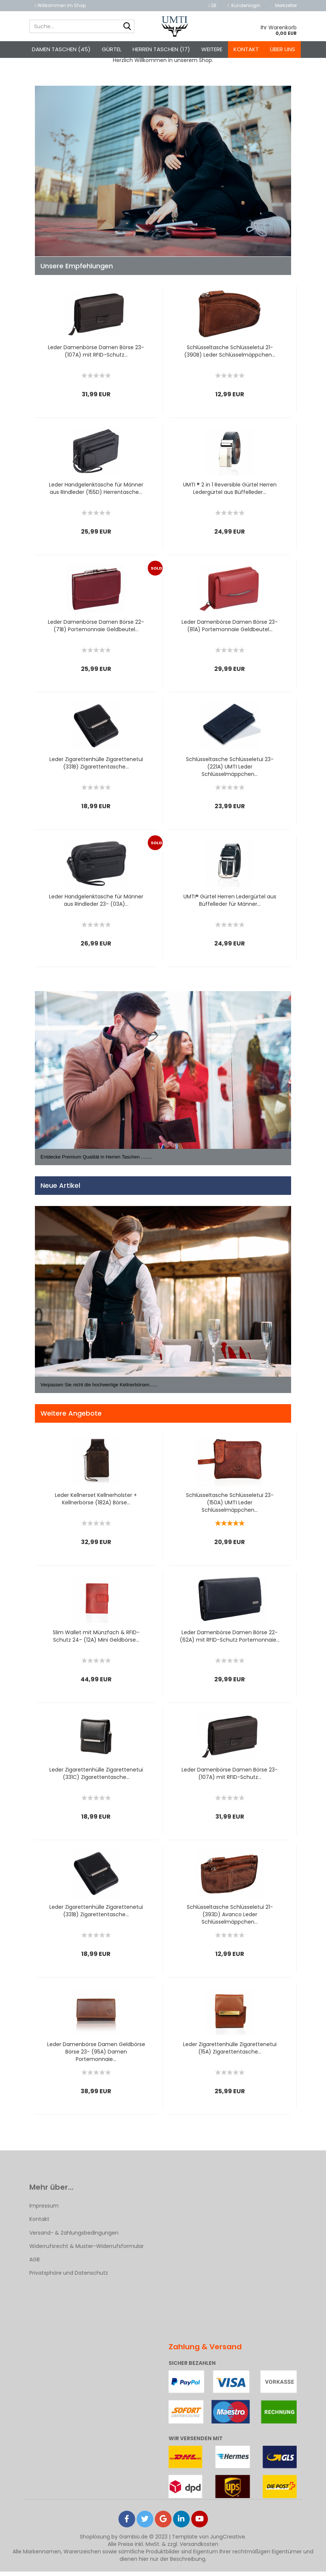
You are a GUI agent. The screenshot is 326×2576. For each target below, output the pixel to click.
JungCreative (227, 2541)
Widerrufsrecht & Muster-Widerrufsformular (86, 2250)
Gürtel (111, 49)
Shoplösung (95, 2541)
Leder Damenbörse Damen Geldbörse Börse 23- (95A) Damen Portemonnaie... (96, 2056)
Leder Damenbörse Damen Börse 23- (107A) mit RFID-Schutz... (96, 355)
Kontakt (246, 49)
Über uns (282, 49)
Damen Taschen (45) (61, 49)
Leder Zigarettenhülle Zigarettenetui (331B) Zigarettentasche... (96, 767)
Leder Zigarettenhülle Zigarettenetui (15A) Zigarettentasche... (230, 2052)
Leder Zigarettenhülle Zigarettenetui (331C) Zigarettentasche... (96, 1777)
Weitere (211, 49)
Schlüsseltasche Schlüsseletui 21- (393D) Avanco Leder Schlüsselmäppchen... (230, 1919)
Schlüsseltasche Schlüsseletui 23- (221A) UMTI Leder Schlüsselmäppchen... (230, 771)
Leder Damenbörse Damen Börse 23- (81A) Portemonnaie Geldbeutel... (230, 630)
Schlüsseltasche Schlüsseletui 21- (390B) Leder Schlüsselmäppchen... (229, 355)
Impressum (44, 2210)
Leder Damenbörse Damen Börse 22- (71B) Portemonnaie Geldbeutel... (96, 630)
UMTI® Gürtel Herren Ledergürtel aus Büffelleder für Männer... (229, 904)
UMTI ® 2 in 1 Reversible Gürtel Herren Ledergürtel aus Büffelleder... (230, 492)
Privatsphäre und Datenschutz (68, 2277)
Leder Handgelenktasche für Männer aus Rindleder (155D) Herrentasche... (96, 492)
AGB (34, 2263)
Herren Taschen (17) (161, 49)
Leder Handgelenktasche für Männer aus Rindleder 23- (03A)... (96, 904)
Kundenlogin (244, 5)
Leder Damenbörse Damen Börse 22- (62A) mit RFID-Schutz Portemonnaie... (230, 1640)
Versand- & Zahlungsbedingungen (73, 2237)
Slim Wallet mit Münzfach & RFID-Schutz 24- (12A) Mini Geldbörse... (96, 1640)
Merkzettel (284, 5)
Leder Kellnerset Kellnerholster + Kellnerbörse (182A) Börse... (96, 1503)
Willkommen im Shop (60, 5)
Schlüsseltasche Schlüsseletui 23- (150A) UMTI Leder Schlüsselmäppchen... (230, 1507)
